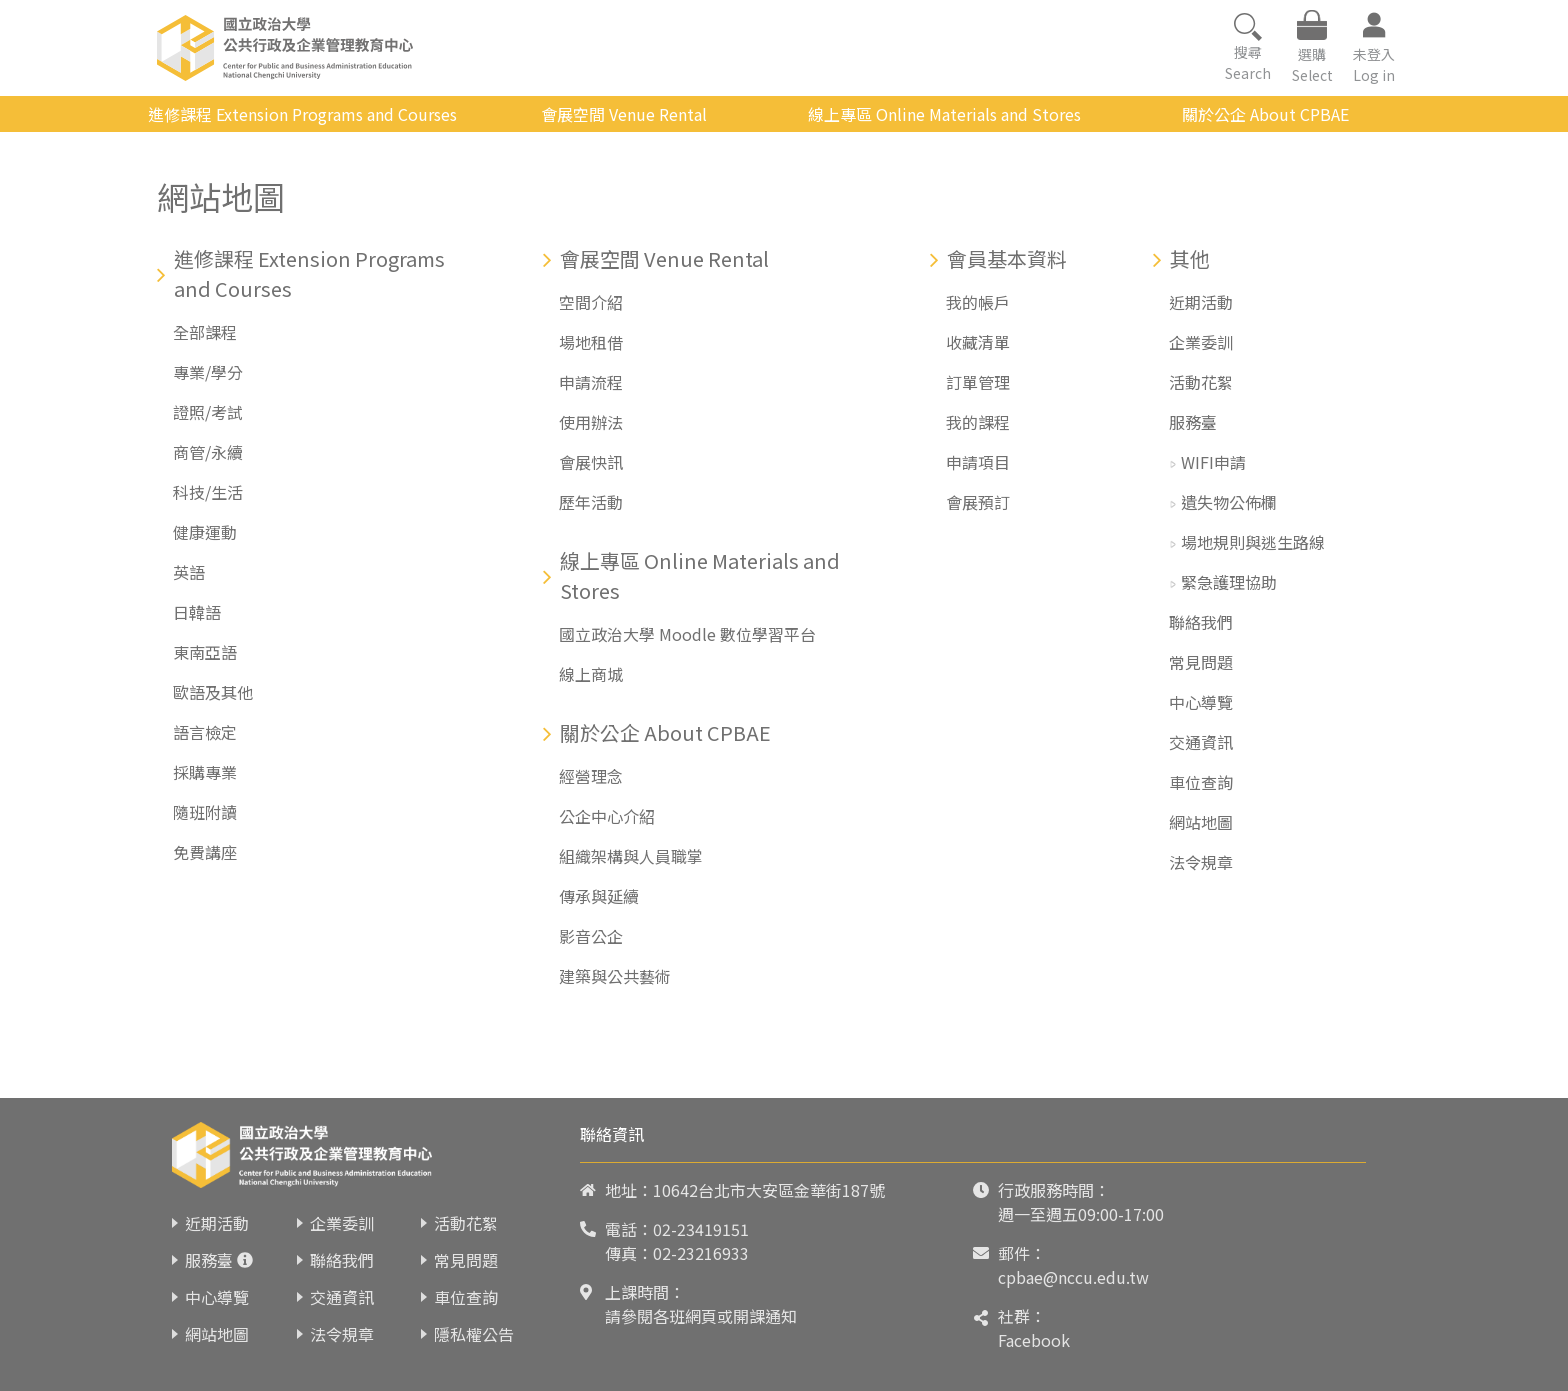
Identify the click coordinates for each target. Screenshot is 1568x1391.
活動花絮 (1201, 382)
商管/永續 (208, 452)
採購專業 (205, 772)
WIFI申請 (1213, 462)
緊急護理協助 (1229, 582)
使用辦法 (591, 422)
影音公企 (591, 936)
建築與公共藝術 (615, 976)
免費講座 (205, 852)
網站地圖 (1201, 822)
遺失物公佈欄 (1229, 502)
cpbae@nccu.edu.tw (1073, 1277)
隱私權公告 (474, 1334)
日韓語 (197, 612)
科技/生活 (208, 492)
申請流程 (591, 382)
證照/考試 (208, 412)
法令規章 (1201, 862)
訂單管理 (978, 382)
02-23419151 (701, 1229)
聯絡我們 (1201, 622)
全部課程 (205, 332)
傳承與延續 (599, 896)
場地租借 (591, 342)
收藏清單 (978, 342)
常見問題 (1201, 662)
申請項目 (978, 462)
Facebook (1034, 1340)
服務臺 (1193, 422)
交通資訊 (1201, 742)
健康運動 (205, 532)
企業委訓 (1201, 342)
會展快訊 (591, 462)
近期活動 (1201, 302)
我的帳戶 (978, 302)
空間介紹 (591, 302)
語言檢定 (205, 732)
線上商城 (591, 674)
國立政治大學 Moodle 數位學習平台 (687, 634)
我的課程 (978, 422)
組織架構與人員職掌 (631, 856)
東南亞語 (205, 652)
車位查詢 (1201, 782)
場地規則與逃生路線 (1253, 542)
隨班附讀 (205, 812)
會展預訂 (978, 502)
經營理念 (591, 776)
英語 (189, 572)
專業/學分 (208, 372)
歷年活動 (591, 502)
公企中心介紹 (607, 816)
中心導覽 (1201, 702)
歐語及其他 (213, 692)
